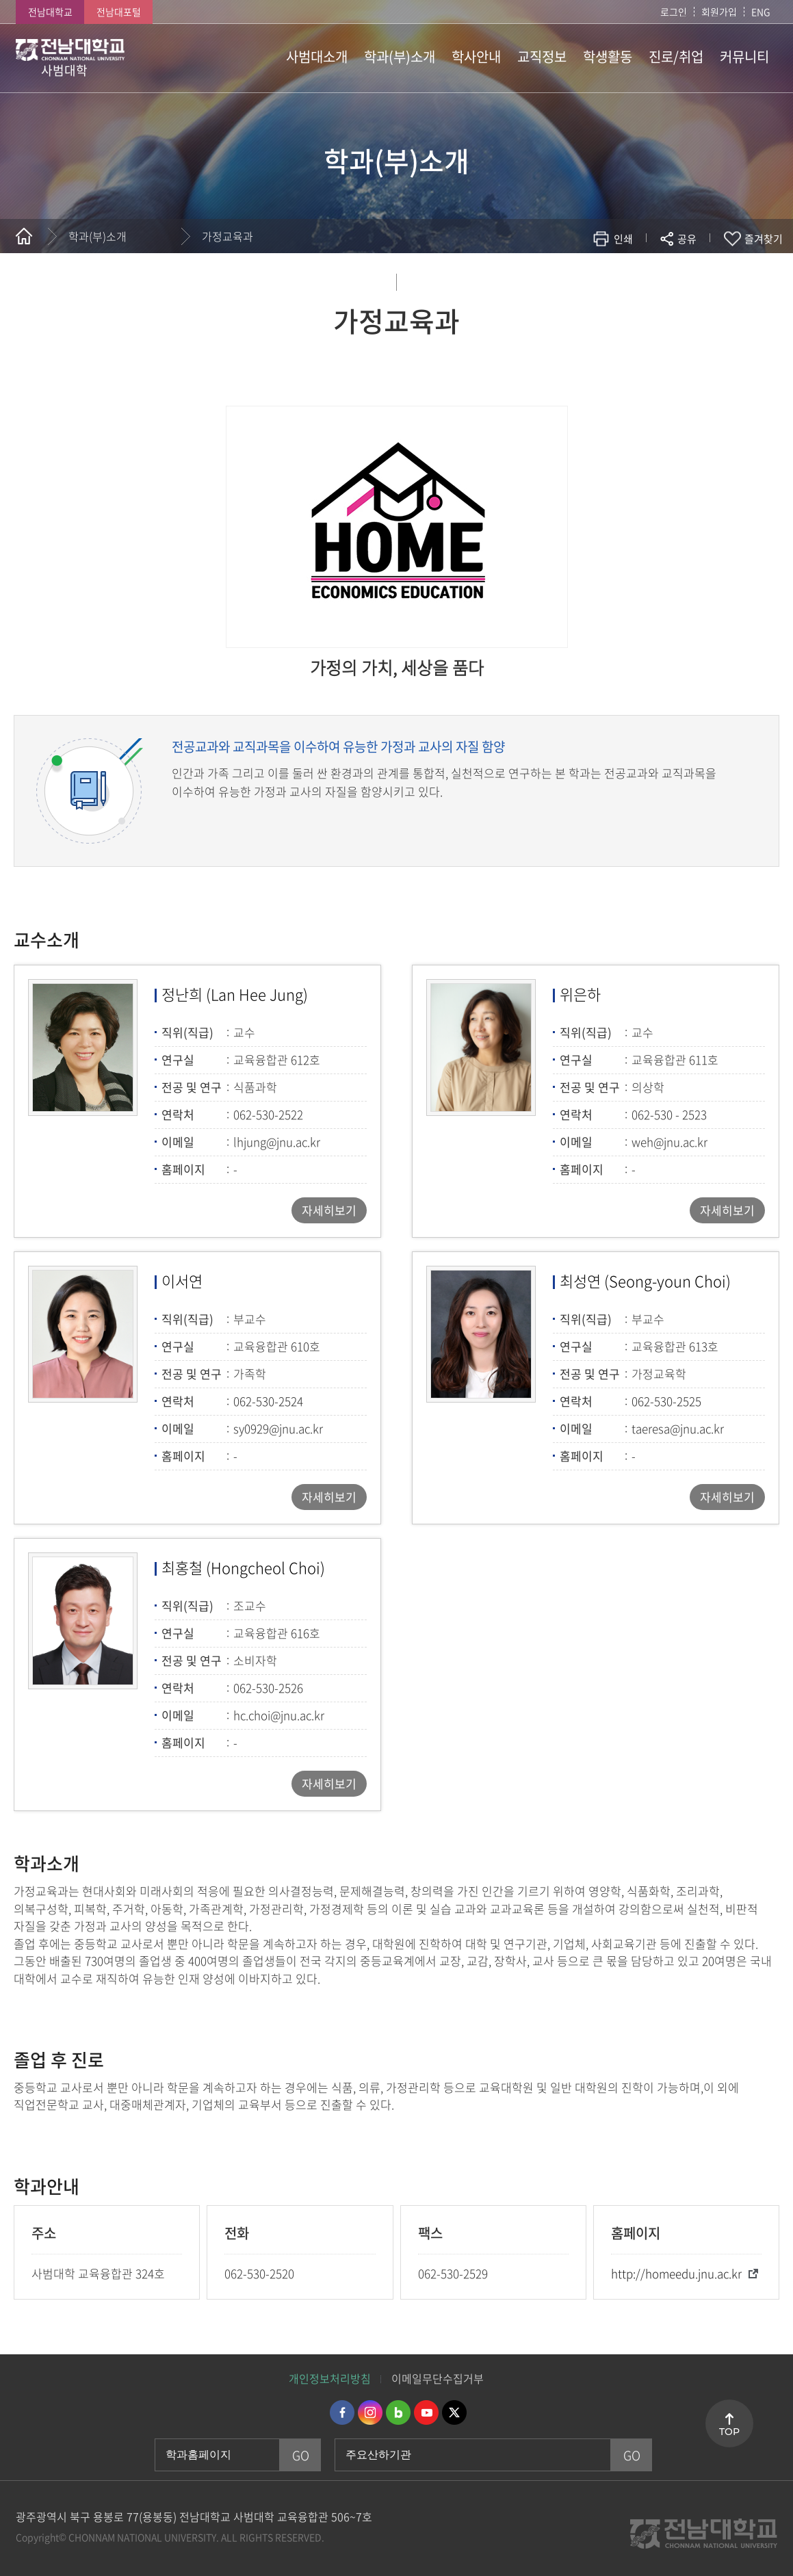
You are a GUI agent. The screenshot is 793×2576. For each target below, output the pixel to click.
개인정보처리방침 (330, 2378)
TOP (729, 2431)
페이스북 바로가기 (342, 2412)
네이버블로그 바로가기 (398, 2412)
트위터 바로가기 (454, 2412)
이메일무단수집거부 (437, 2378)
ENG (760, 11)
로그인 (673, 11)
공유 (687, 238)
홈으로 (24, 236)
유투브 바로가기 (426, 2412)
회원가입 (719, 11)
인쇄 (623, 238)
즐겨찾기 (763, 238)
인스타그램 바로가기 (370, 2412)
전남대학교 (50, 11)
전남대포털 (118, 11)
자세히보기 (329, 1210)
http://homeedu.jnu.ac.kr (676, 2273)
